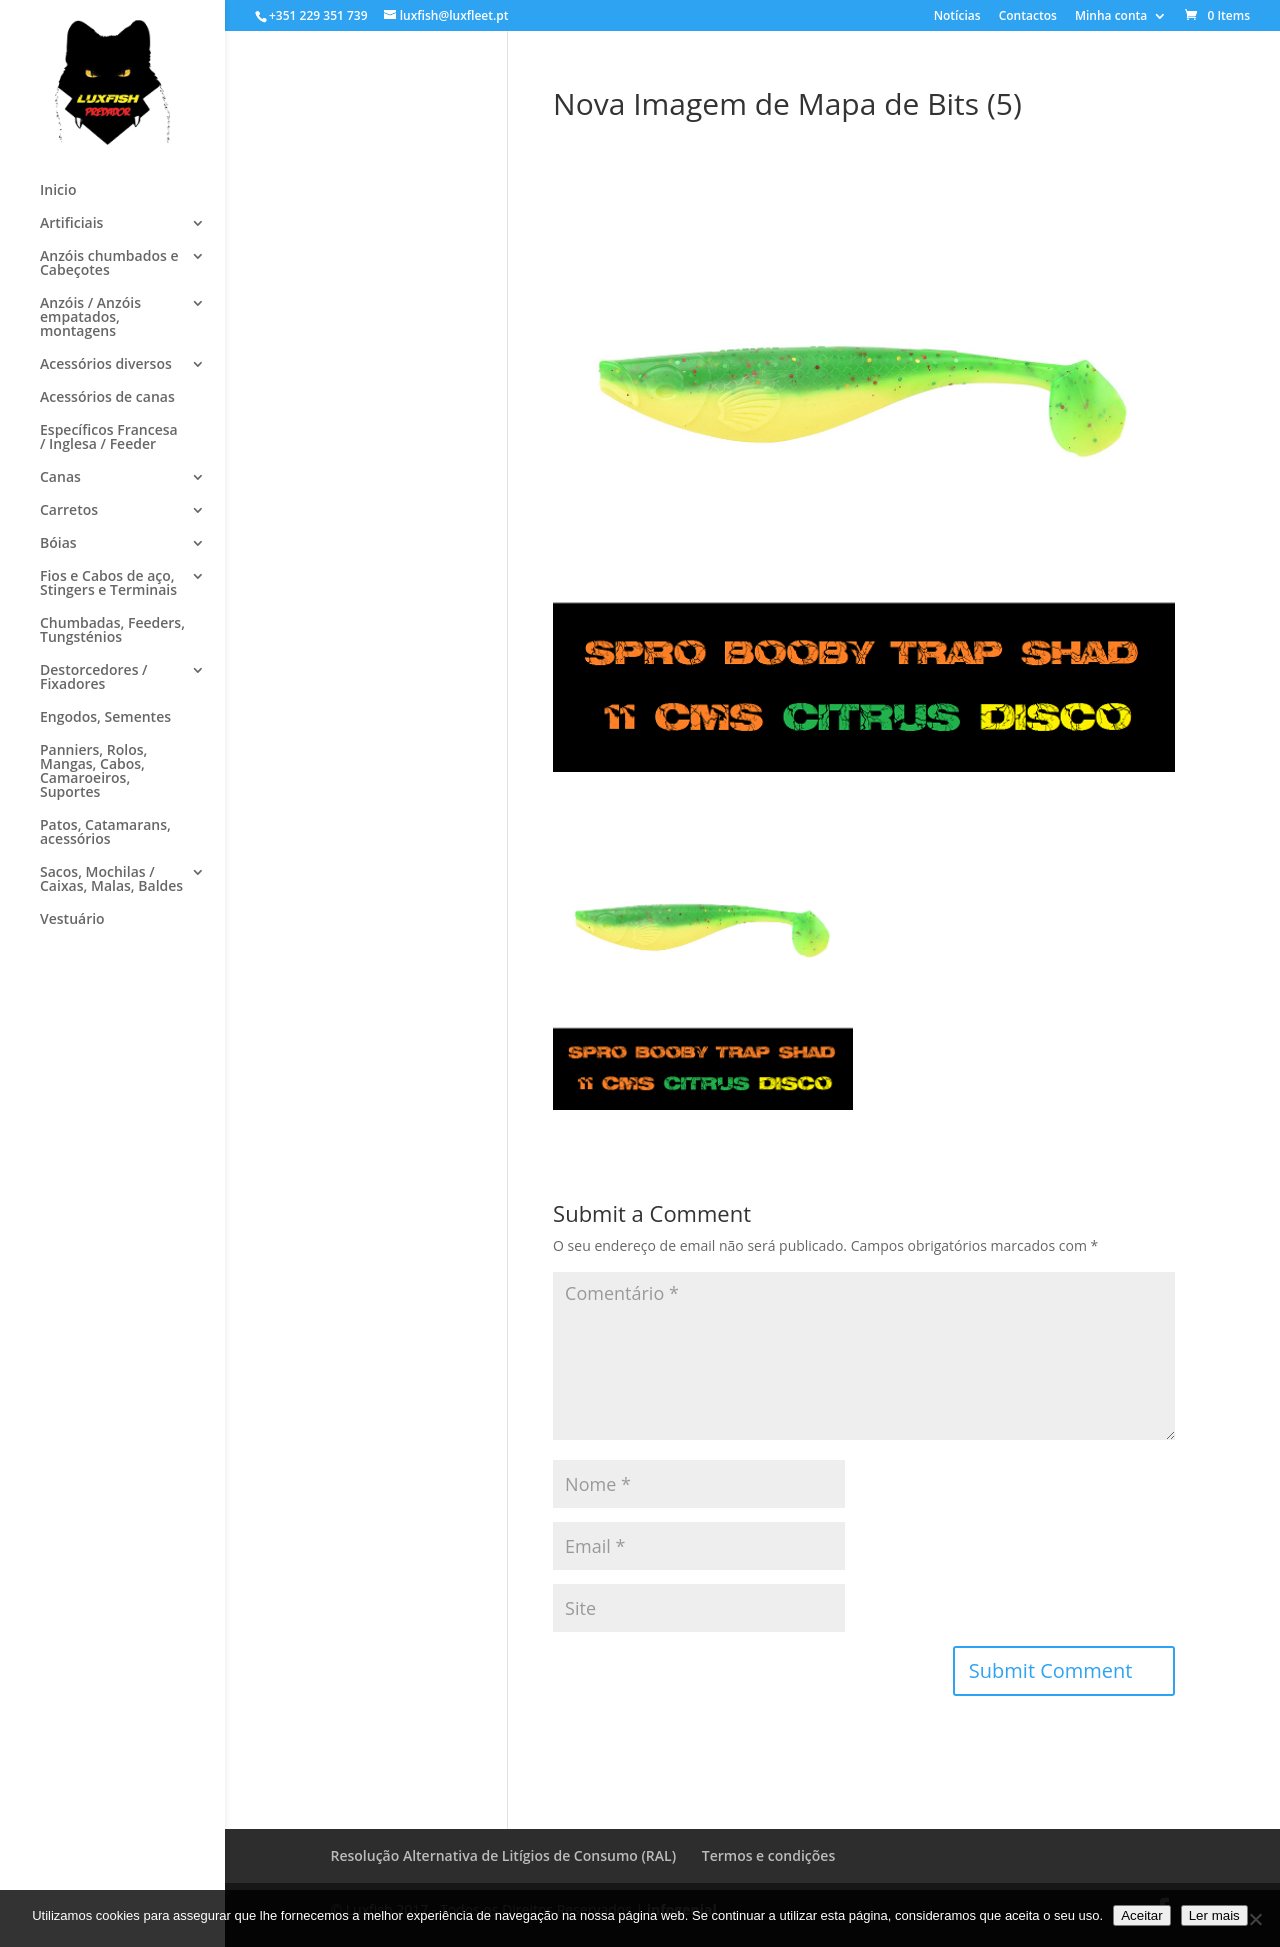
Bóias (58, 544)
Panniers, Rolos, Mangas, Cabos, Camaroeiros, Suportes (93, 772)
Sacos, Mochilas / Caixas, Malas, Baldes (111, 880)
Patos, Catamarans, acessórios (105, 833)
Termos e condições (768, 1855)
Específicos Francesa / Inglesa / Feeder (109, 438)
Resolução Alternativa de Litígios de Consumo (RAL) (504, 1855)
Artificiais (71, 224)
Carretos (69, 511)
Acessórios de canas (107, 398)
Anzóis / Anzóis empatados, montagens (90, 318)
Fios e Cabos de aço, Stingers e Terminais (108, 584)
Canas (60, 478)
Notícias (957, 17)
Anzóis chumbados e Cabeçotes (109, 264)
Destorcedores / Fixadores (94, 678)
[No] (1255, 1919)
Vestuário (72, 920)
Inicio (58, 191)
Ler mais (1214, 1915)
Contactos (1028, 17)
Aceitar (1141, 1915)
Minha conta (1111, 17)
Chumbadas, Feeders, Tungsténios (112, 631)
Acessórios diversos (106, 365)
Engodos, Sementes (105, 718)
